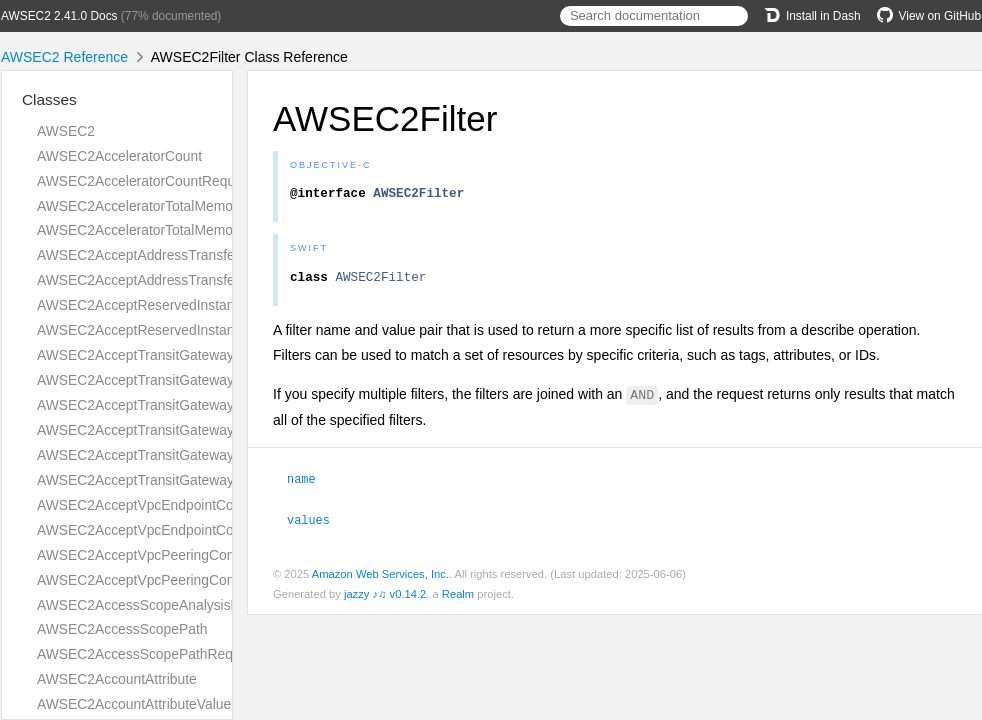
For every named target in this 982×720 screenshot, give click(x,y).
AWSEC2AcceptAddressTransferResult (158, 280)
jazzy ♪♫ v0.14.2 (385, 598)
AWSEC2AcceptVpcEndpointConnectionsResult (184, 530)
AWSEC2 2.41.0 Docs (59, 16)
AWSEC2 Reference (64, 57)
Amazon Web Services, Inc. (380, 578)
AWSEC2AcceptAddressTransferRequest (164, 255)
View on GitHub (929, 16)
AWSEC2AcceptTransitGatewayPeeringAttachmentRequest (220, 405)
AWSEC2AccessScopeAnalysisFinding (156, 605)
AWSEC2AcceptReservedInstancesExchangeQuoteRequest (222, 305)
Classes (49, 99)
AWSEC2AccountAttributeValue (134, 704)
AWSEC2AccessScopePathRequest (148, 654)
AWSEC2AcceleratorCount (119, 156)
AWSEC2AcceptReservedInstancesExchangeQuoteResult (216, 330)
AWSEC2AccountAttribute (117, 679)
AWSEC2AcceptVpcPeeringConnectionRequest (184, 555)
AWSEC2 (66, 131)
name (310, 484)
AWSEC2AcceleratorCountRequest (145, 181)
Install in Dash (812, 16)
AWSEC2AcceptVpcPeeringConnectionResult (177, 580)
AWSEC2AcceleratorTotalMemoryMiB (152, 206)
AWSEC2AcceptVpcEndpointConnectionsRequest (191, 505)
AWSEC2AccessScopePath (122, 629)
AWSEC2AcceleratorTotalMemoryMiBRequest (178, 230)
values (317, 524)
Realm (458, 598)
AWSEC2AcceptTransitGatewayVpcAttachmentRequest (208, 455)
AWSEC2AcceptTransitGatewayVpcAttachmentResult (202, 480)
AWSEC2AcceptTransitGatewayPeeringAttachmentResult (214, 430)
